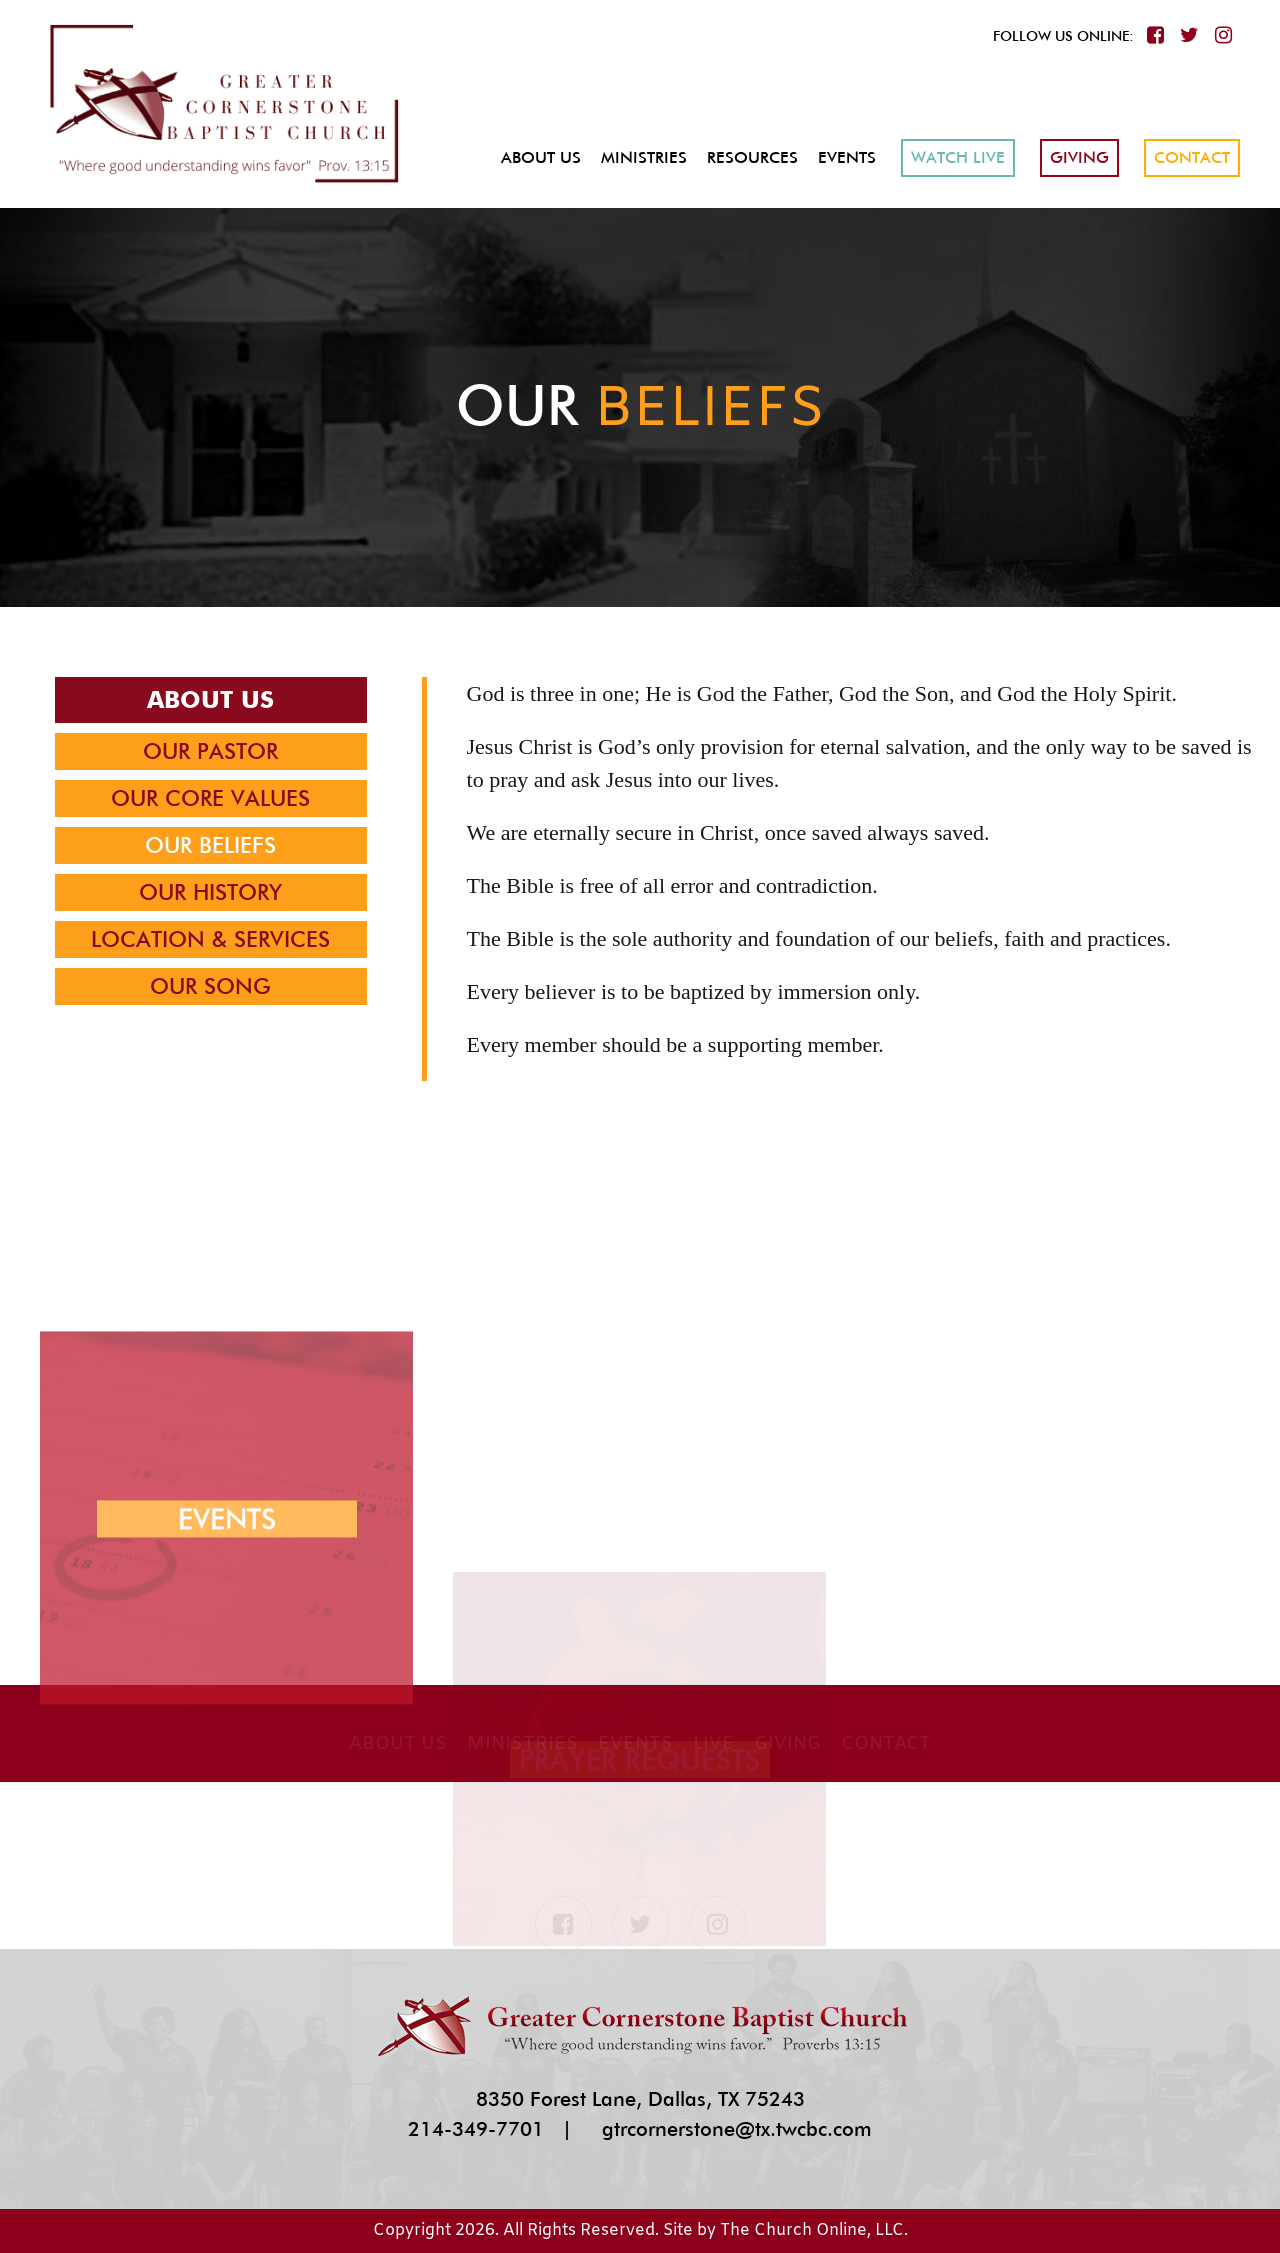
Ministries (644, 157)
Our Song (210, 986)
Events (847, 157)
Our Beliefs (210, 845)
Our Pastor (210, 751)
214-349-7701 (476, 2129)
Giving (1079, 157)
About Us (541, 157)
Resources (752, 157)
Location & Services (210, 939)
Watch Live (958, 157)
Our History (210, 892)
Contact (1192, 157)
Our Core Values (210, 798)
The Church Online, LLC (812, 2230)
